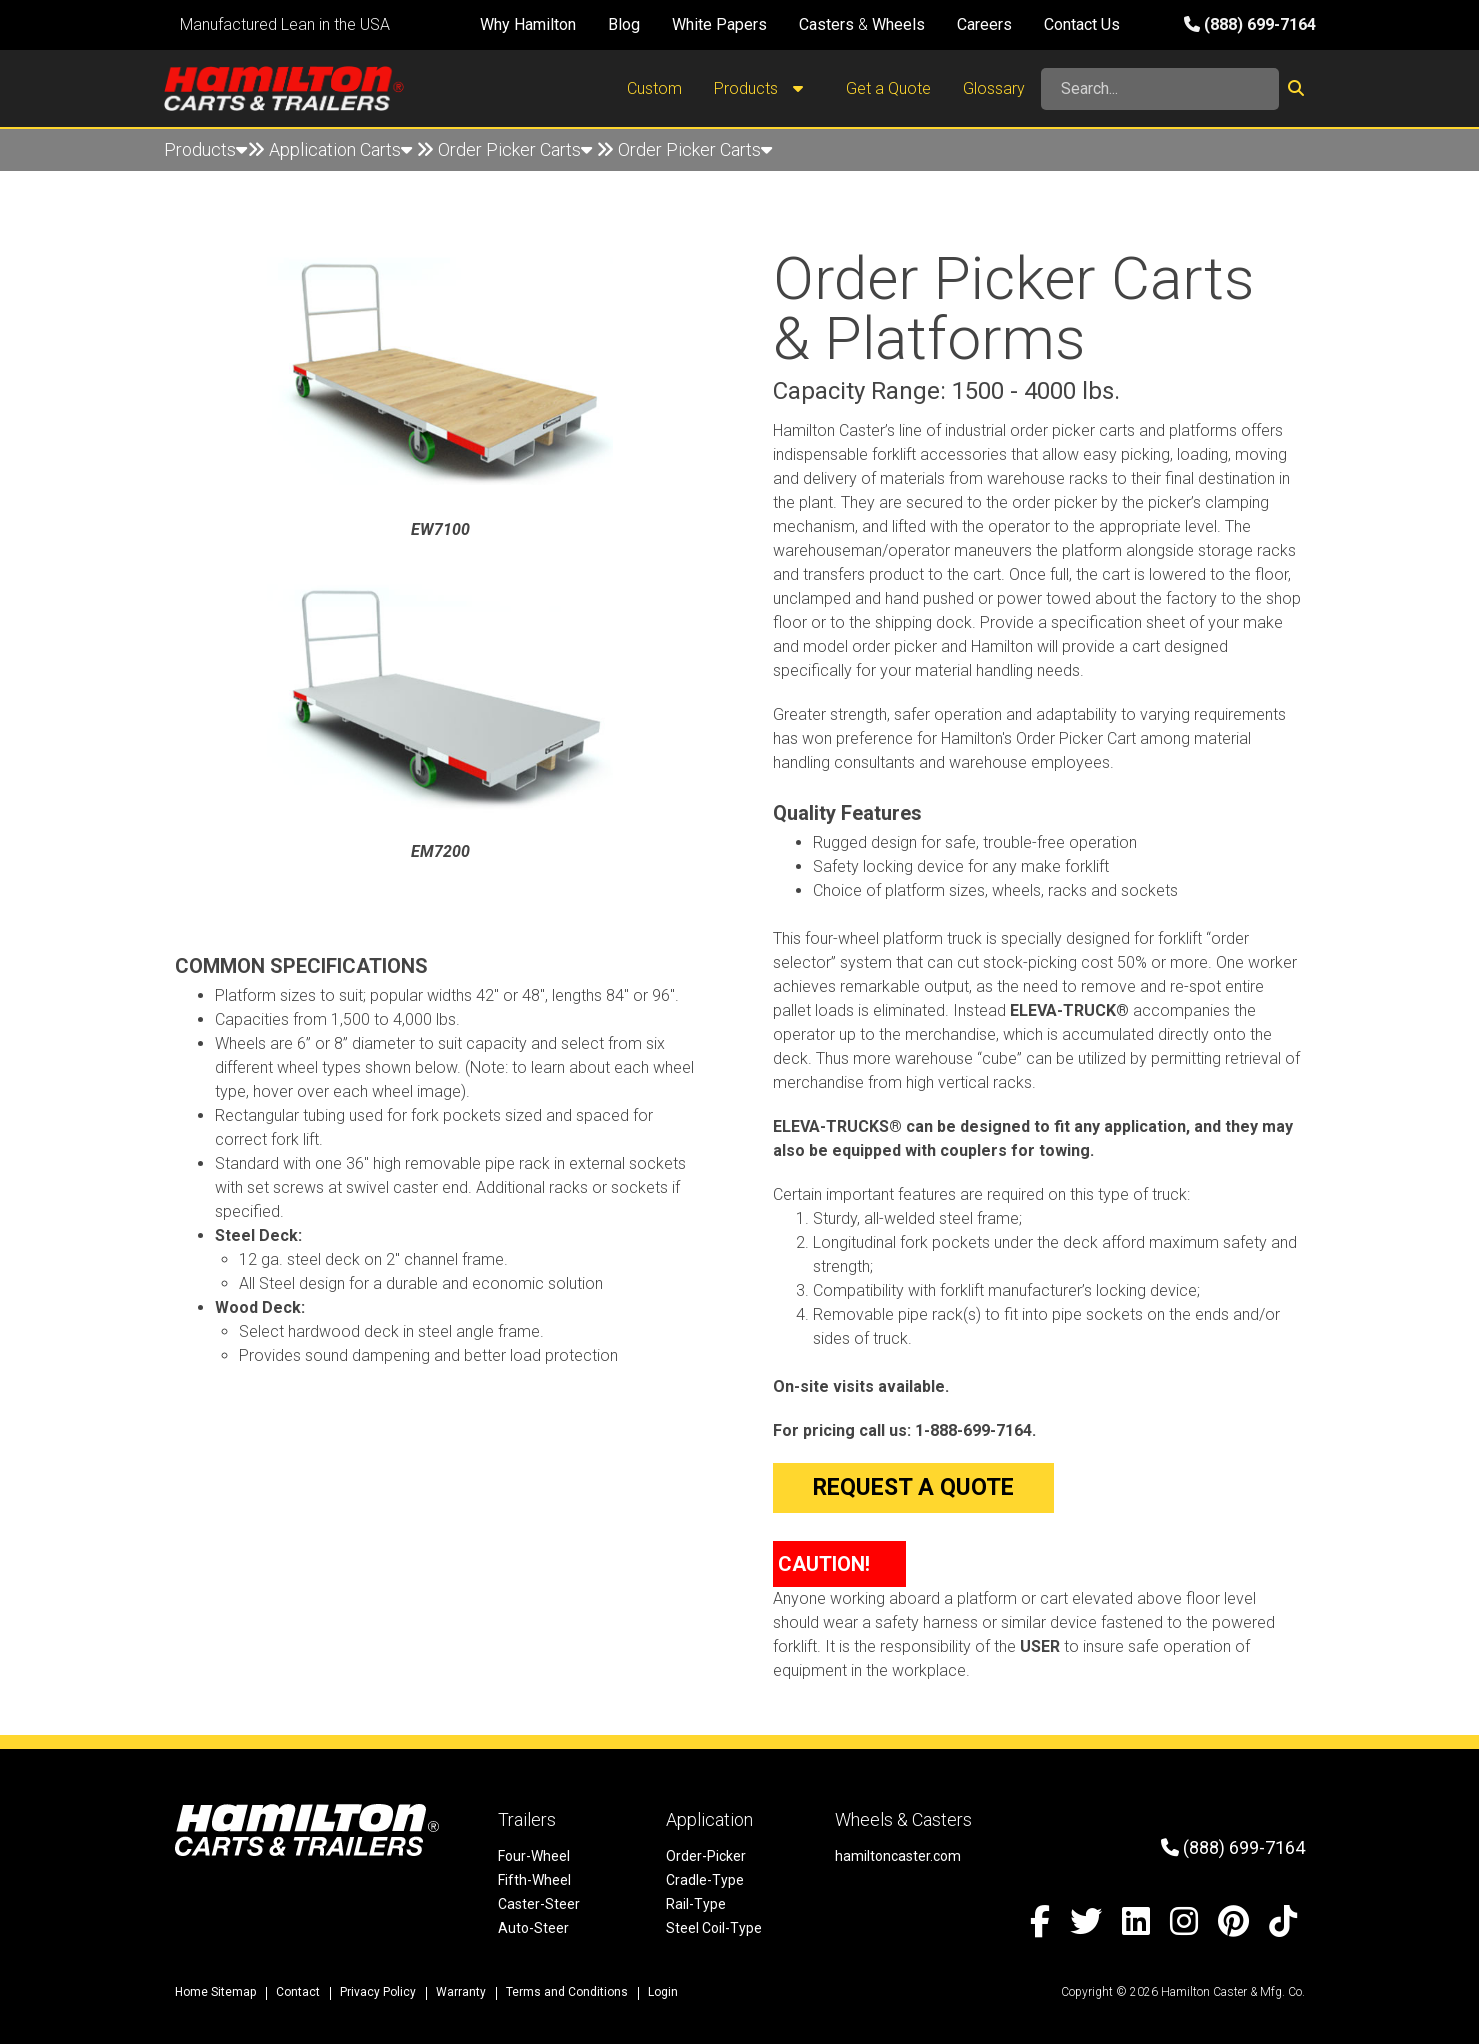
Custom (654, 88)
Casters (826, 24)
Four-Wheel (534, 1856)
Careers (984, 24)
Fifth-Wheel (534, 1880)
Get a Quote (888, 88)
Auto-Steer (533, 1928)
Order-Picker (706, 1856)
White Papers (719, 24)
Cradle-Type (705, 1880)
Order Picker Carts (515, 149)
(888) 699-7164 (1250, 24)
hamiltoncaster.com (898, 1856)
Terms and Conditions (567, 1992)
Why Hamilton (528, 24)
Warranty (461, 1992)
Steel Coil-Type (714, 1928)
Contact (298, 1992)
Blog (624, 24)
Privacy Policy (378, 1992)
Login (663, 1992)
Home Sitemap (215, 1992)
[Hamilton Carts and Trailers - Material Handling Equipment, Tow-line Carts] (284, 88)
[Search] (1160, 89)
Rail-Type (696, 1904)
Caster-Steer (539, 1904)
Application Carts (340, 149)
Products (764, 89)
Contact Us (1082, 24)
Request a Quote (913, 1487)
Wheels (898, 24)
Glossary (994, 88)
